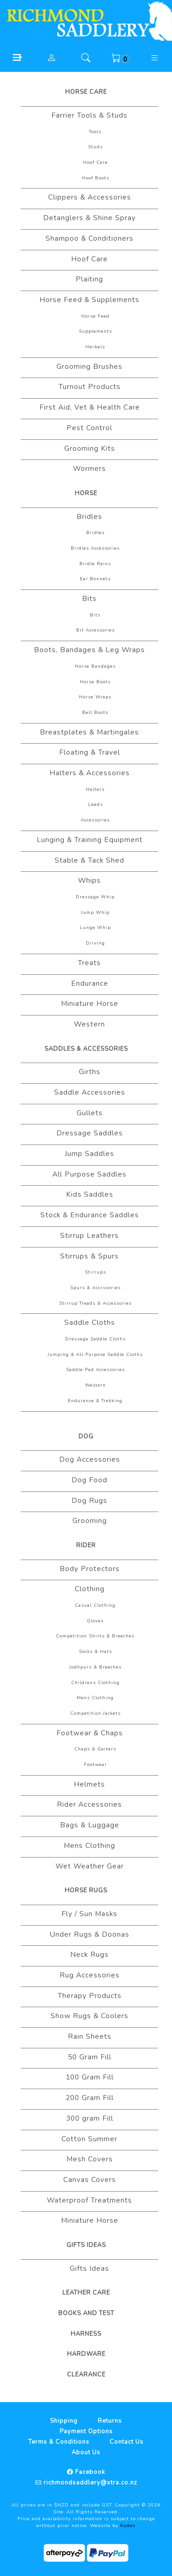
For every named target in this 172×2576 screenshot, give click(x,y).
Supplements (95, 331)
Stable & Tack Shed (89, 860)
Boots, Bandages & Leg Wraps (89, 650)
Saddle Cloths (89, 1323)
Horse (86, 493)
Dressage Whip (95, 897)
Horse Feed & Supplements (89, 300)
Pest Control (89, 428)
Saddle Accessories (89, 1092)
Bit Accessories (95, 630)
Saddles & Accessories (86, 1049)
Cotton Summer (89, 2139)
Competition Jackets (95, 1713)
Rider (86, 1545)
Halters (95, 789)
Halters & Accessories (90, 773)
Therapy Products (90, 1996)
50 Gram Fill (89, 2057)
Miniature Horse (89, 1004)
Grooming (89, 1521)
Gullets (90, 1113)
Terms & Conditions (58, 2442)
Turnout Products (90, 387)
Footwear (95, 1764)
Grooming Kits (89, 448)
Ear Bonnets (95, 579)
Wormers (89, 469)
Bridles (89, 517)
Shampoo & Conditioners (89, 238)
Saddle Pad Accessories (95, 1369)
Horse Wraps (95, 697)
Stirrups (95, 1272)
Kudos (127, 2525)
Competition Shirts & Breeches (95, 1636)
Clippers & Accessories (89, 197)
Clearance (86, 2375)
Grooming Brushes (89, 367)
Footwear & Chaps (89, 1733)
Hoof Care (95, 162)
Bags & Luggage (89, 1825)
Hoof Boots (95, 178)
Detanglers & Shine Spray (89, 218)
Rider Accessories (89, 1804)
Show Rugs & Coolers (89, 2016)
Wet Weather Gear (89, 1866)
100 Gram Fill (90, 2077)
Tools (95, 132)
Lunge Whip (95, 927)
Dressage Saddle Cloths (95, 1339)
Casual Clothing (95, 1605)
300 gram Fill (89, 2118)
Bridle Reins (95, 564)
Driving (95, 943)
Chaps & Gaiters (95, 1749)
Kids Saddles (89, 1194)
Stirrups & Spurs (89, 1256)
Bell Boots (95, 712)
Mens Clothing (95, 1698)
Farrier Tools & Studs (89, 115)
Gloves (95, 1621)
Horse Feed (95, 316)
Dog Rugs (89, 1501)
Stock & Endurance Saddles (89, 1215)
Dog (86, 1436)
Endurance (89, 983)
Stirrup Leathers (89, 1236)
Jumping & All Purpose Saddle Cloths (95, 1354)
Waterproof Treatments (89, 2200)
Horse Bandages (95, 666)
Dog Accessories (89, 1459)
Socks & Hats (95, 1651)
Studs (95, 147)
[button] (17, 57)
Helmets (89, 1784)
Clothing (90, 1589)
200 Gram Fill (90, 2098)
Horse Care (86, 92)
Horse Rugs (86, 1890)
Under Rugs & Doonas (89, 1934)
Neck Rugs (89, 1955)
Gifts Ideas (86, 2245)
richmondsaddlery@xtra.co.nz (89, 2483)
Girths (89, 1072)
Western (89, 1024)
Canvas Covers (89, 2180)
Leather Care (86, 2293)
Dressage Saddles (89, 1133)
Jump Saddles (89, 1154)
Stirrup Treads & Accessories (95, 1303)
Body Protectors (90, 1569)
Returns (110, 2421)
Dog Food (89, 1480)
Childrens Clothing (95, 1683)
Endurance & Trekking (95, 1401)
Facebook (89, 2472)
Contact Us (127, 2442)
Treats (89, 963)
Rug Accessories (90, 1975)
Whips (89, 880)
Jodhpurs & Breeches (95, 1667)
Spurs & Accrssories (95, 1288)
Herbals (95, 347)
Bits (89, 599)
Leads (95, 804)
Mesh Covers (90, 2159)
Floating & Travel (89, 752)
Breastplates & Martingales (89, 732)
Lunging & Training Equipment (90, 840)
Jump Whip (95, 912)
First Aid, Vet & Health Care (89, 407)
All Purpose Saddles (89, 1174)
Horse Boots (95, 682)
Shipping (64, 2421)
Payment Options (86, 2431)
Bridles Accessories (95, 548)
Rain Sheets (89, 2036)
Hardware (86, 2354)
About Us (86, 2452)
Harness (86, 2334)
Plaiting (89, 279)
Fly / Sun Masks (89, 1914)
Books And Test (86, 2313)
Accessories (95, 820)
